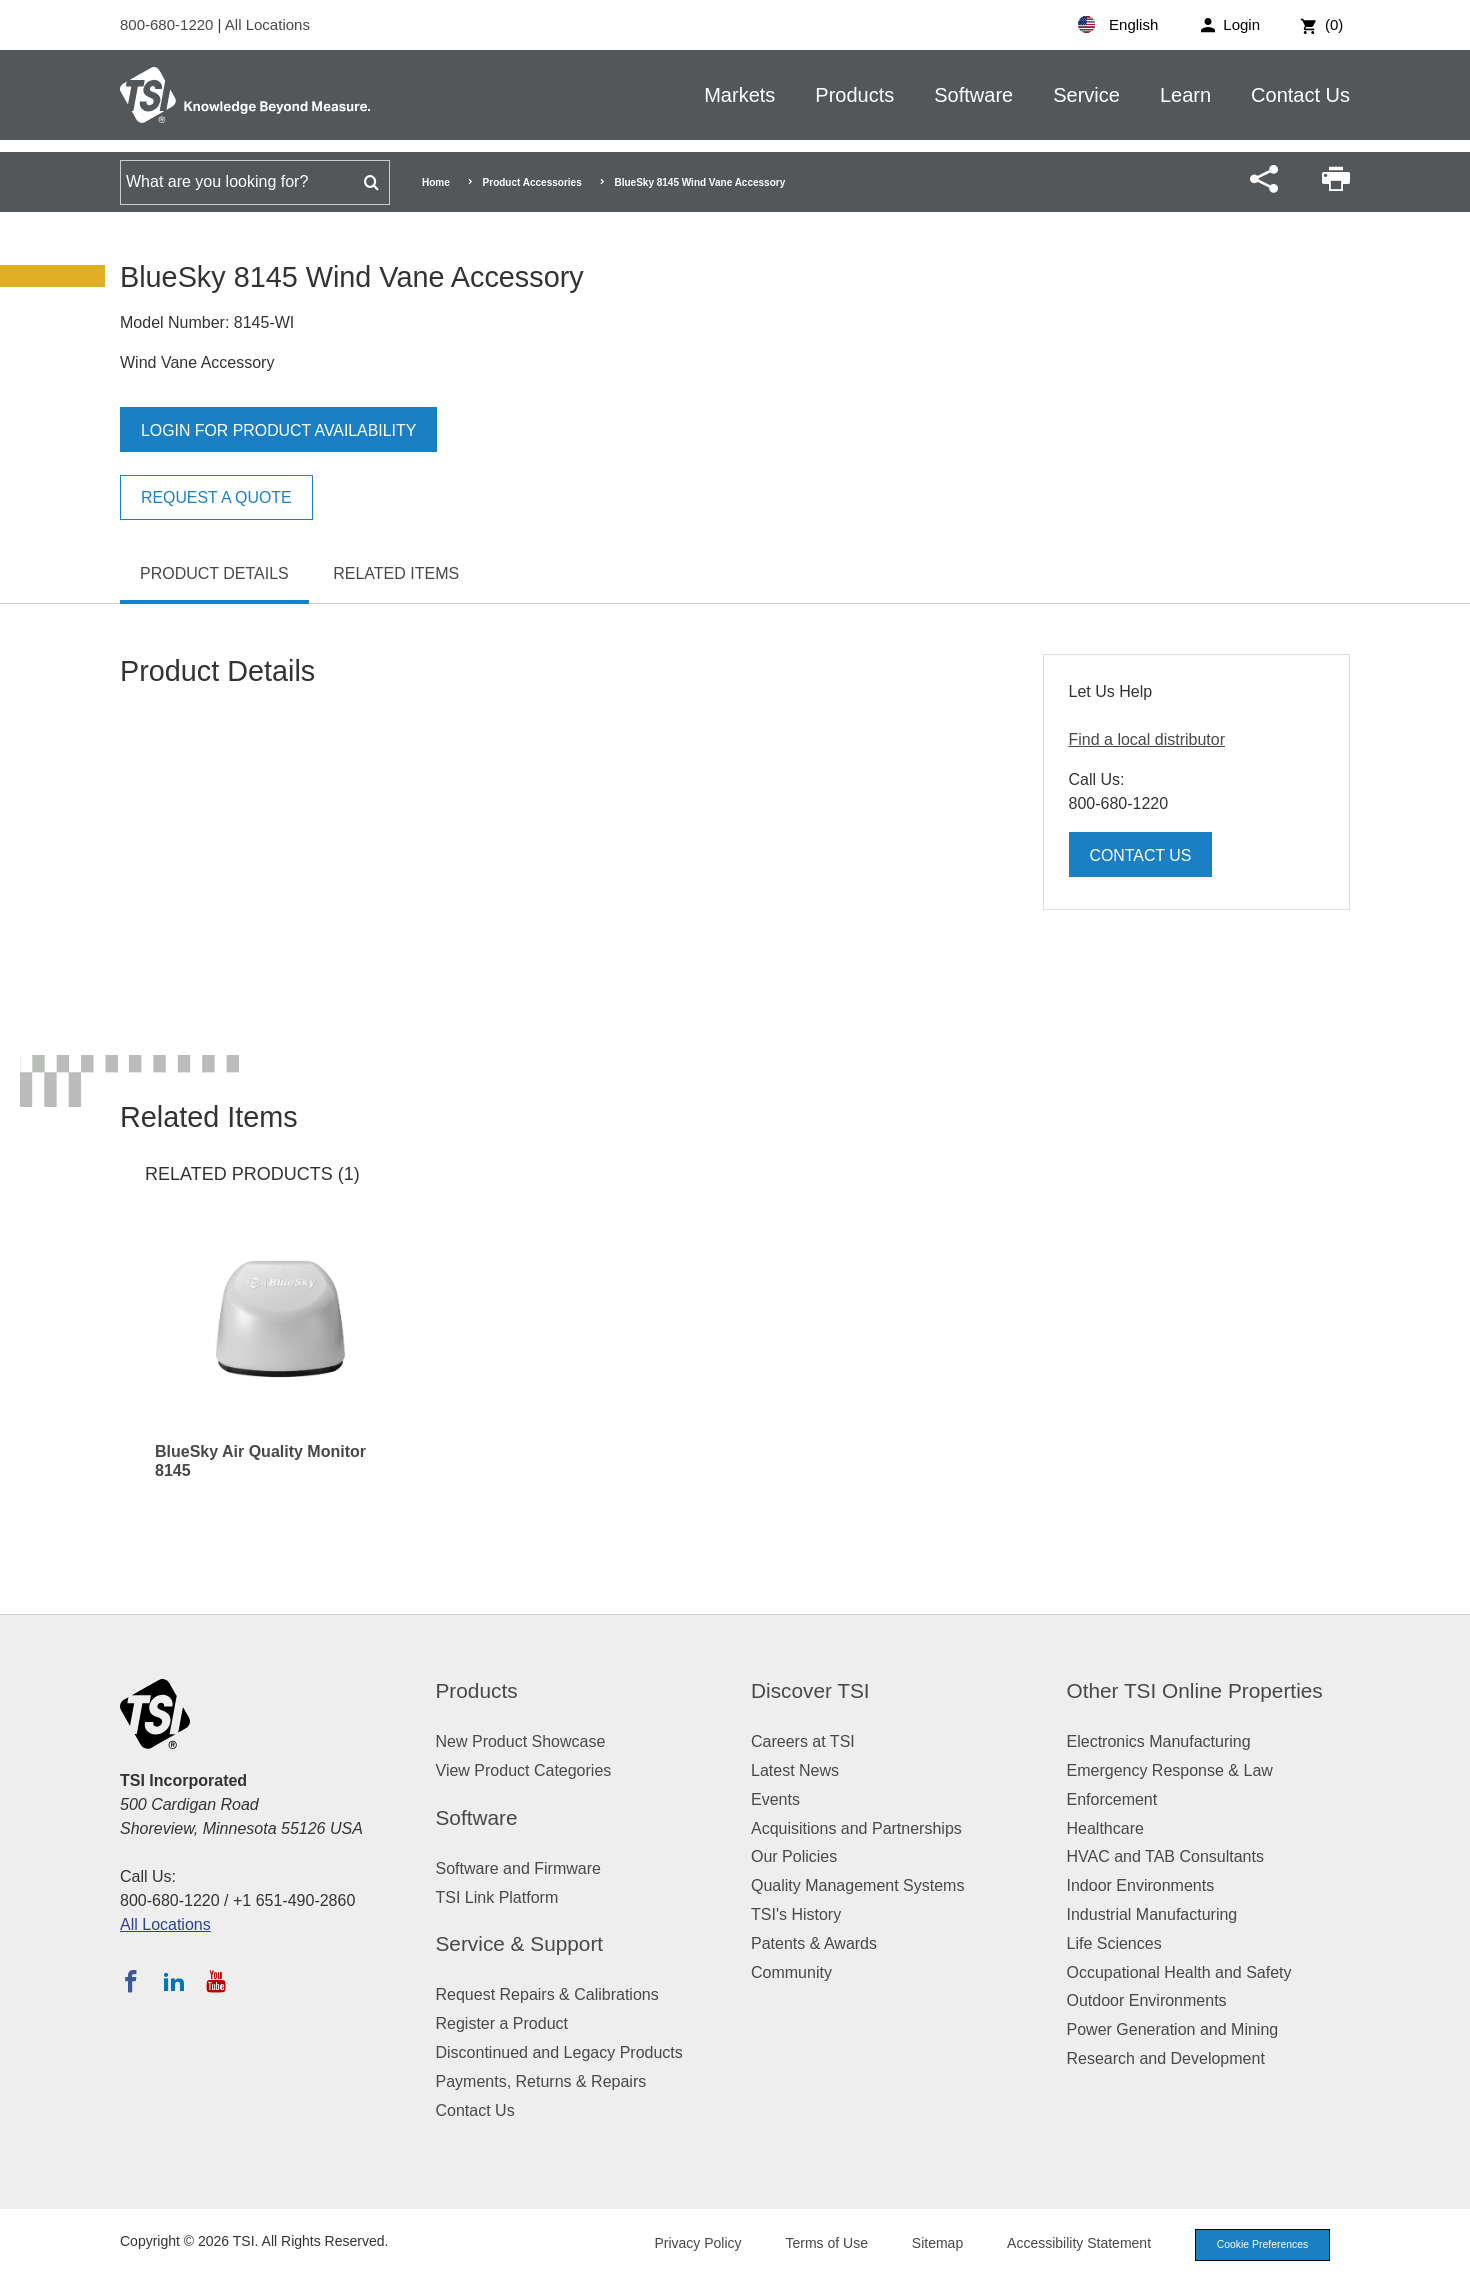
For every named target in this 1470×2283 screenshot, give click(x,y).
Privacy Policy (687, 2244)
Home (436, 182)
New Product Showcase (521, 1741)
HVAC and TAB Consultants (1165, 1856)
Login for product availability (279, 430)
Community (791, 1972)
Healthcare (1105, 1828)
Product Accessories (532, 182)
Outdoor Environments (1147, 2000)
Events (775, 1799)
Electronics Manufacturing (1159, 1741)
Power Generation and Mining (1173, 2029)
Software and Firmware (518, 1868)
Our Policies (794, 1856)
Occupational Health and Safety (1179, 1972)
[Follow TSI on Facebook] (131, 1981)
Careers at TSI (803, 1741)
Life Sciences (1114, 1943)
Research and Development (1166, 2058)
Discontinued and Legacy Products (559, 2052)
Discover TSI (810, 1690)
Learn (1185, 95)
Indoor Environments (1141, 1885)
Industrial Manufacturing (1152, 1914)
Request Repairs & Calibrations (547, 1994)
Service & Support (520, 1943)
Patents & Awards (814, 1943)
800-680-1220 (169, 24)
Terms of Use (817, 2244)
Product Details (214, 573)
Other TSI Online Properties (1195, 1690)
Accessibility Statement (1069, 2244)
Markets (739, 95)
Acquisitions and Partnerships (856, 1828)
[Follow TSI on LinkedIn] (174, 1981)
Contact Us (1300, 95)
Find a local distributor (1147, 739)
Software (973, 95)
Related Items (396, 573)
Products (854, 95)
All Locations (267, 24)
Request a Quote (217, 497)
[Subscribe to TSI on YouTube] (215, 1981)
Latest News (795, 1770)
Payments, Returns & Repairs (541, 2081)
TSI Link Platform (497, 1897)
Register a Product (502, 2023)
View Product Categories (524, 1770)
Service (1086, 95)
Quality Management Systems (857, 1885)
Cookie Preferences (1257, 2245)
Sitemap (927, 2244)
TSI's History (796, 1914)
